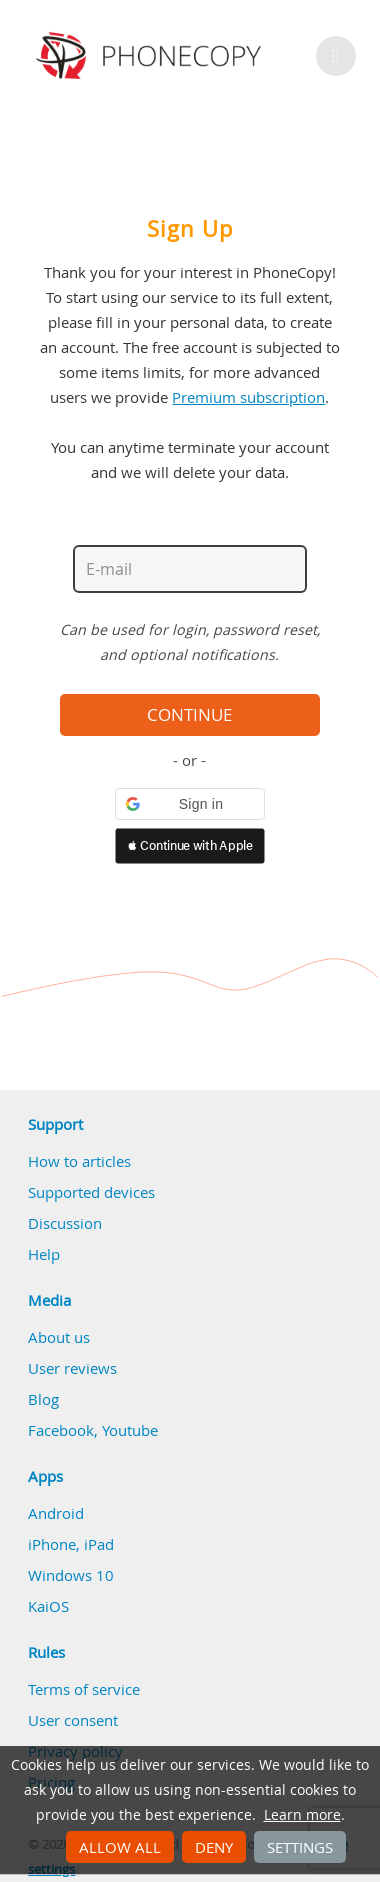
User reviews (72, 1368)
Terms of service (84, 1689)
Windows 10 (71, 1575)
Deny (214, 1847)
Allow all (120, 1847)
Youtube (130, 1430)
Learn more (302, 1815)
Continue (189, 715)
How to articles (79, 1161)
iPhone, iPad (71, 1544)
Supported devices (91, 1192)
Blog (43, 1399)
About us (59, 1337)
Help (44, 1254)
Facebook (61, 1430)
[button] (190, 804)
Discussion (65, 1223)
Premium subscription (248, 397)
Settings (300, 1847)
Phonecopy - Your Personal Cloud (151, 56)
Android (56, 1513)
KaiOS (48, 1606)
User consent (73, 1720)
